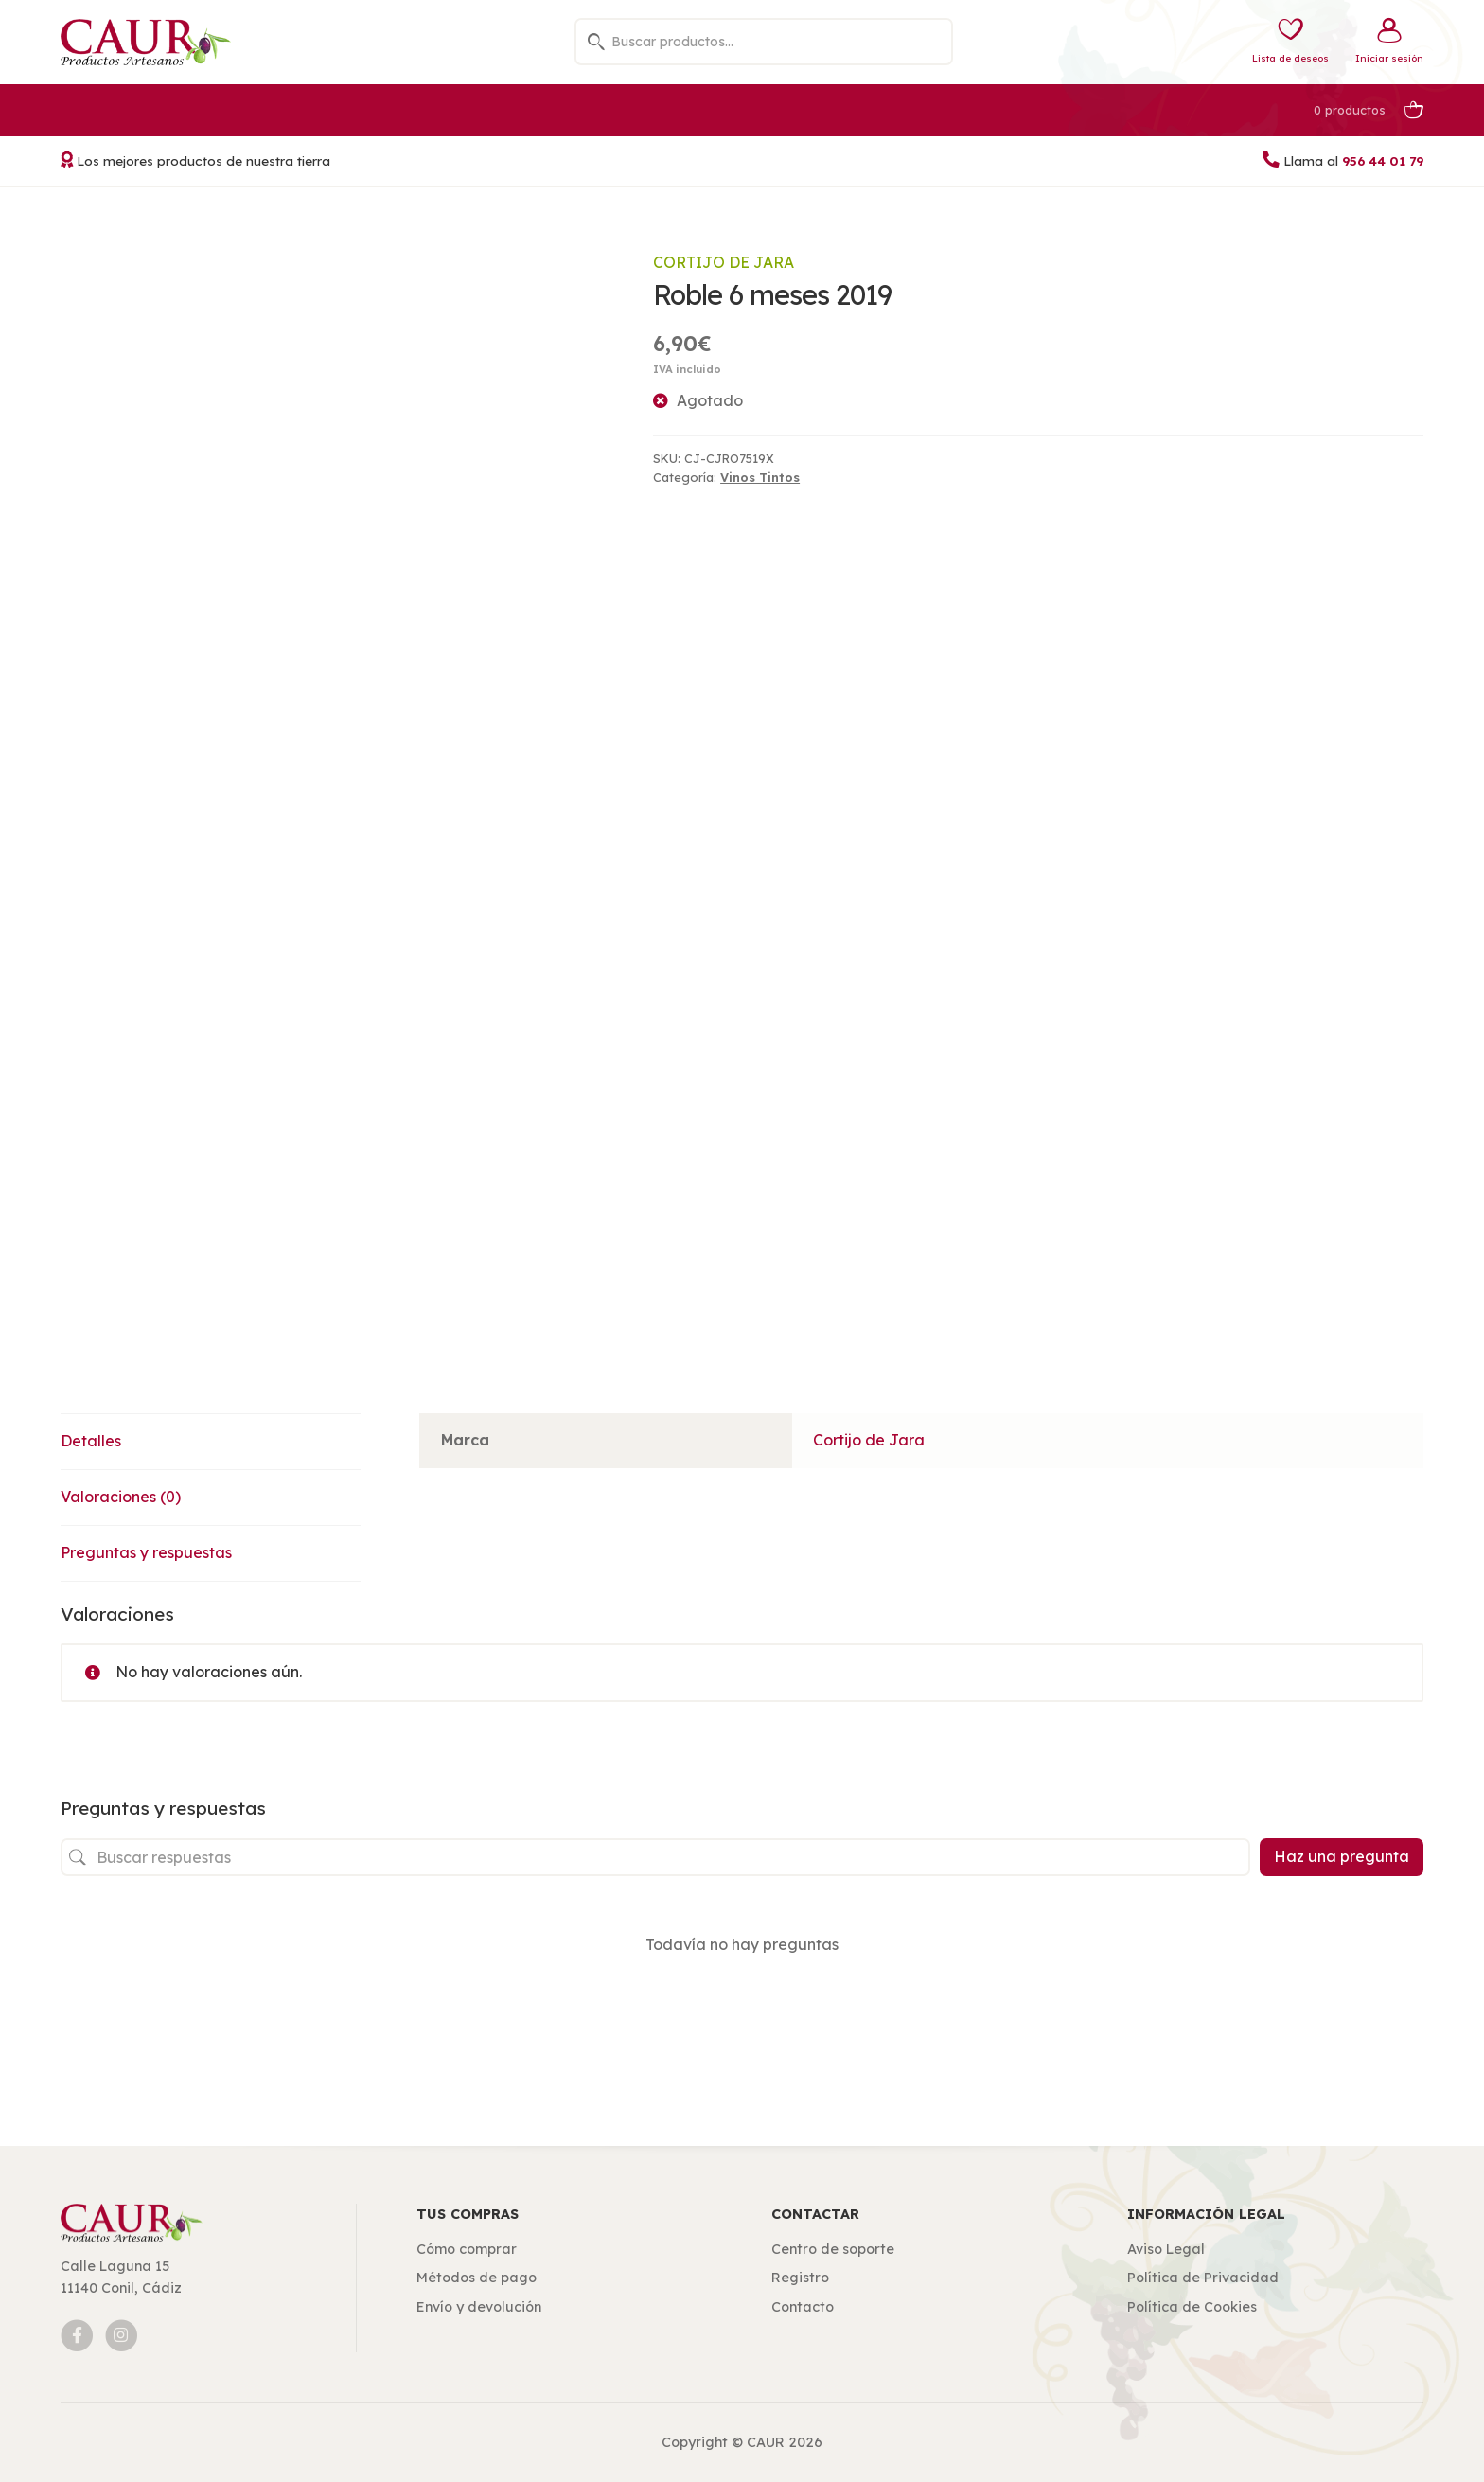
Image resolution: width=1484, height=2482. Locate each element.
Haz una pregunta (1341, 1856)
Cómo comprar (466, 2249)
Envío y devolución (478, 2306)
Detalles (91, 1440)
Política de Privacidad (1203, 2277)
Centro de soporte (832, 2249)
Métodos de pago (476, 2277)
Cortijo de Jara (723, 262)
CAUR (766, 2442)
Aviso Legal (1166, 2249)
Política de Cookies (1192, 2306)
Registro (800, 2277)
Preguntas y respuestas (146, 1552)
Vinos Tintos (760, 477)
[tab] (211, 1442)
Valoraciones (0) (121, 1496)
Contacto (802, 2306)
